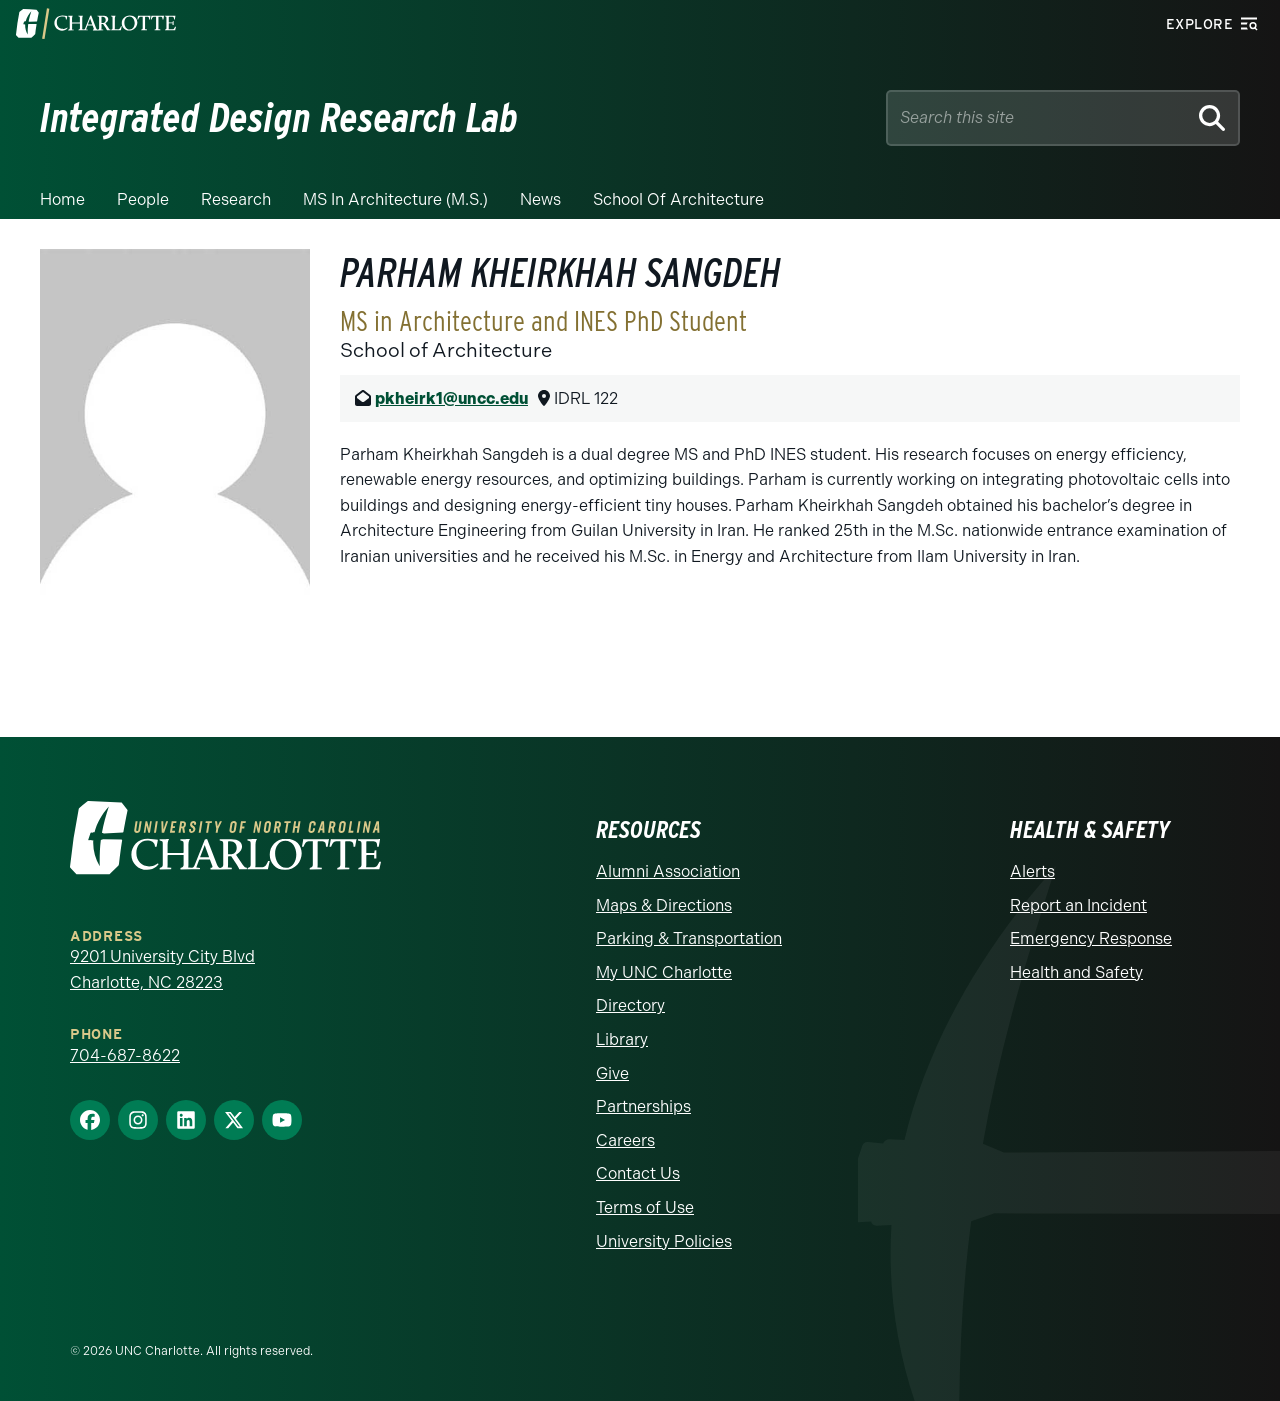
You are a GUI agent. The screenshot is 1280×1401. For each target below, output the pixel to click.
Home (62, 199)
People (143, 199)
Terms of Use (645, 1207)
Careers (625, 1140)
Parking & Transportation (689, 938)
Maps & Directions (664, 905)
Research (236, 199)
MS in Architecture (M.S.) (395, 199)
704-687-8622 (125, 1055)
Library (622, 1039)
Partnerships (643, 1106)
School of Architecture (678, 199)
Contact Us (638, 1173)
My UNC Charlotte (664, 972)
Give (612, 1073)
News (540, 199)
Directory (630, 1005)
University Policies (664, 1241)
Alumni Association (668, 871)
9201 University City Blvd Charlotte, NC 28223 (162, 969)
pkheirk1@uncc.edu (451, 398)
